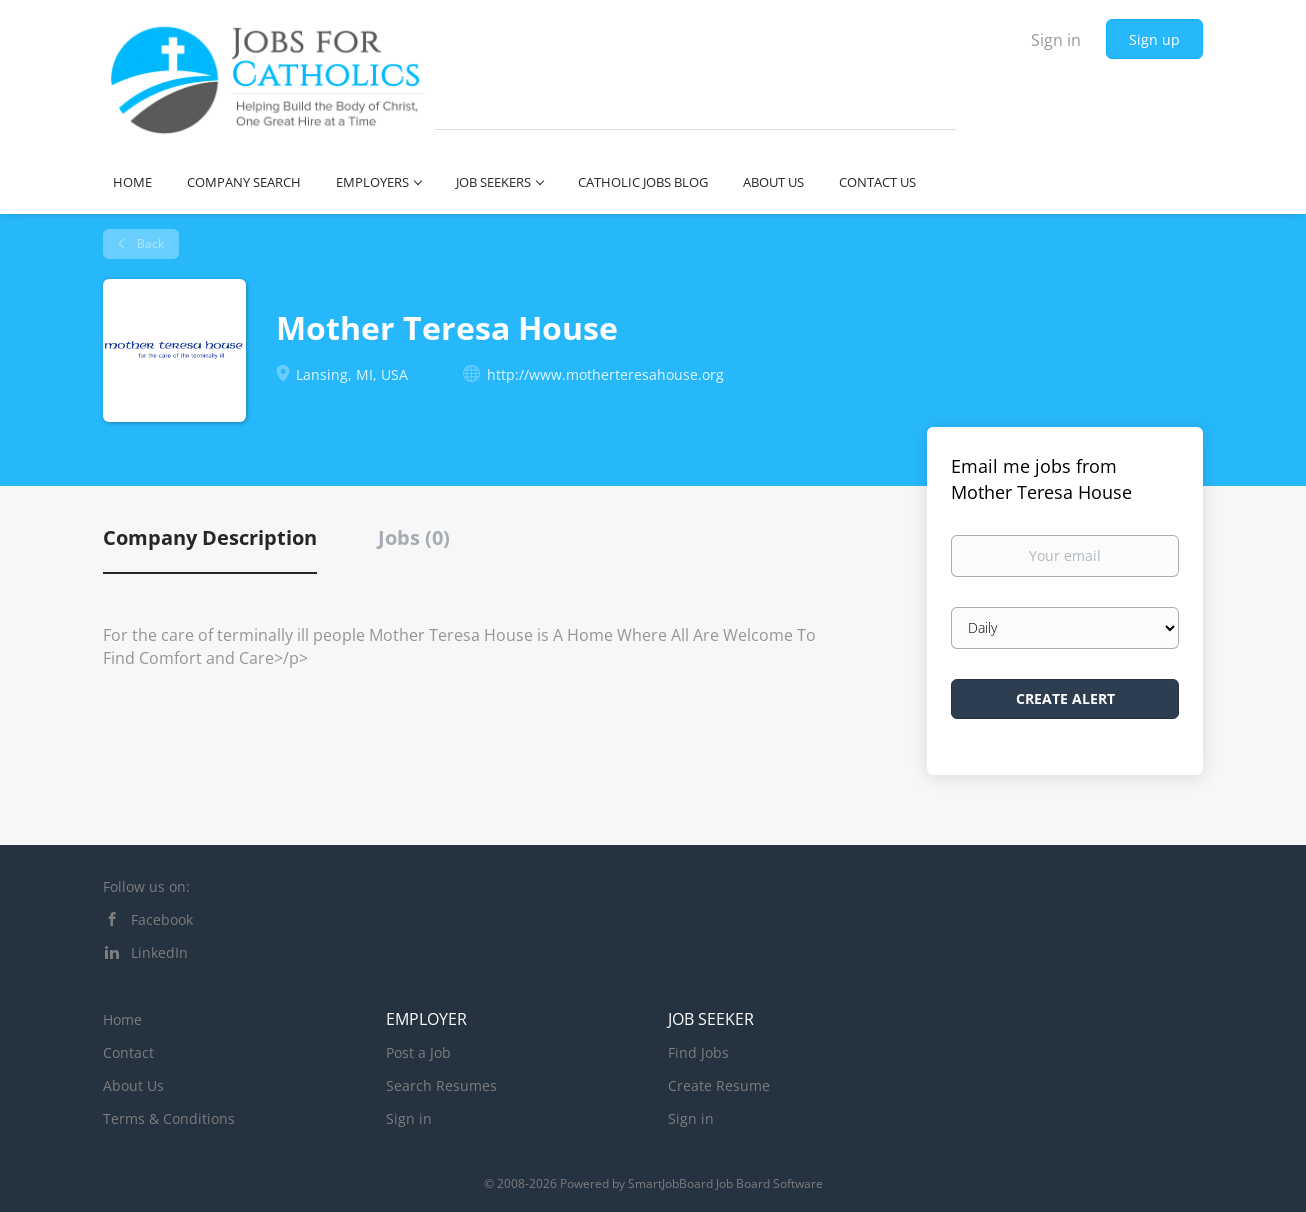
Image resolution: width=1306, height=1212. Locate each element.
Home (122, 1019)
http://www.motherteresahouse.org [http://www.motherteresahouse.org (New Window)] (605, 374)
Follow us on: (146, 886)
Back (149, 243)
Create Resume (719, 1085)
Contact (128, 1052)
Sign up (1154, 39)
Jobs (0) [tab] (414, 537)
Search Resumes (441, 1085)
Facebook (162, 919)
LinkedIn (159, 952)
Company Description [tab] (210, 537)
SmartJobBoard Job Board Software (725, 1183)
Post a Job (418, 1052)
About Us (133, 1085)
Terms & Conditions (169, 1118)
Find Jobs (698, 1052)
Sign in (1056, 40)
